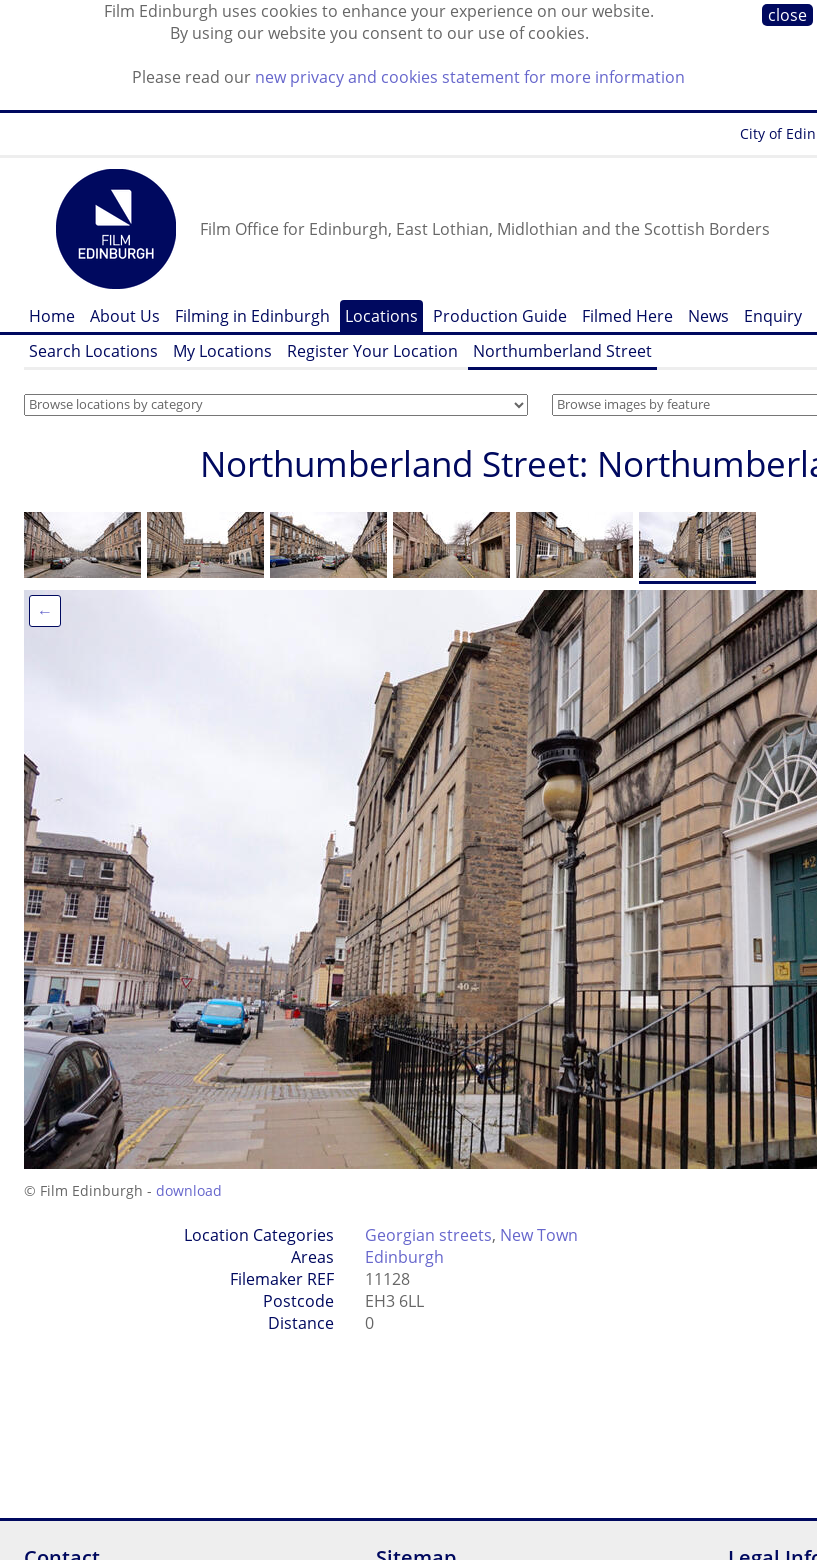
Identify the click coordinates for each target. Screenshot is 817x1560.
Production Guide (500, 316)
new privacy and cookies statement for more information (470, 77)
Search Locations (93, 351)
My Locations (222, 351)
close (787, 15)
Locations (381, 316)
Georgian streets (428, 1235)
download (189, 1190)
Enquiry (773, 316)
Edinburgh (404, 1257)
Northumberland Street (562, 351)
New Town (539, 1235)
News (708, 316)
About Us (125, 316)
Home (52, 316)
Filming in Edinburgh (252, 316)
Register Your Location (372, 351)
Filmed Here (627, 316)
